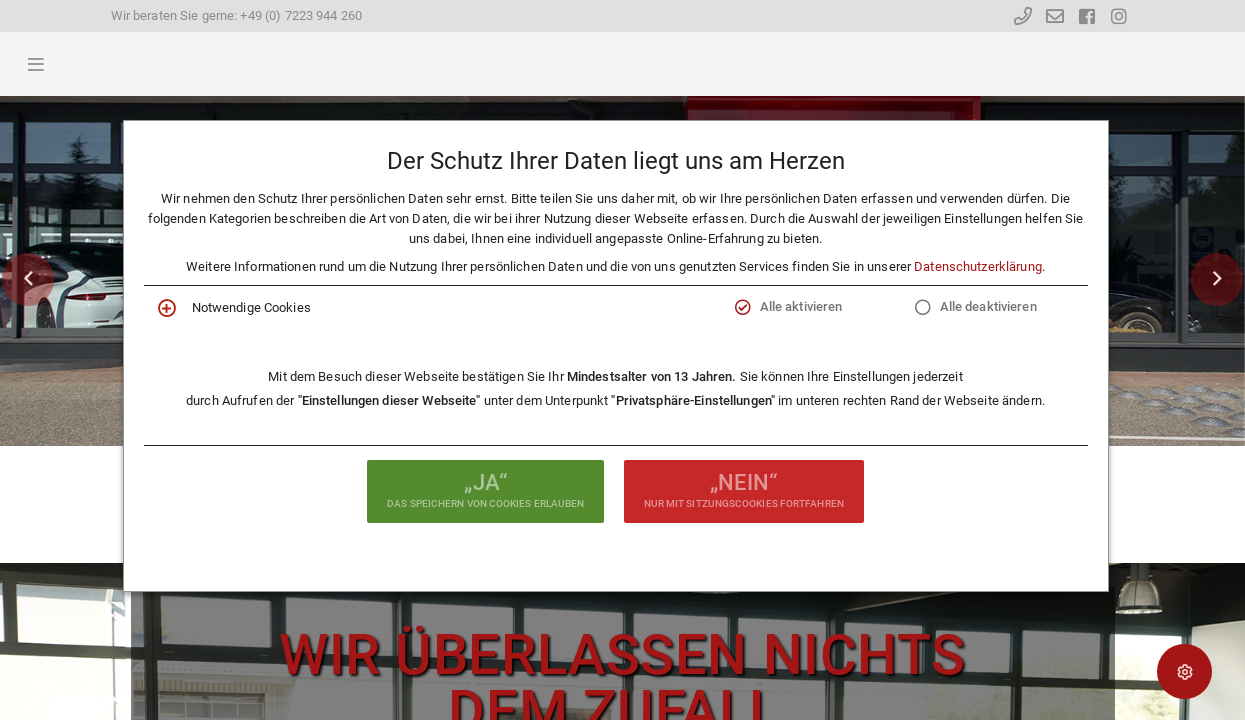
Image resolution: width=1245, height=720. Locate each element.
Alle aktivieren (801, 306)
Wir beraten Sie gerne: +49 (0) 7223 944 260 (237, 15)
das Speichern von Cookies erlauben (485, 489)
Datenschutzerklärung (978, 266)
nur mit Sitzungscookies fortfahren (744, 489)
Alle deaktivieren (988, 306)
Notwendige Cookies (251, 307)
